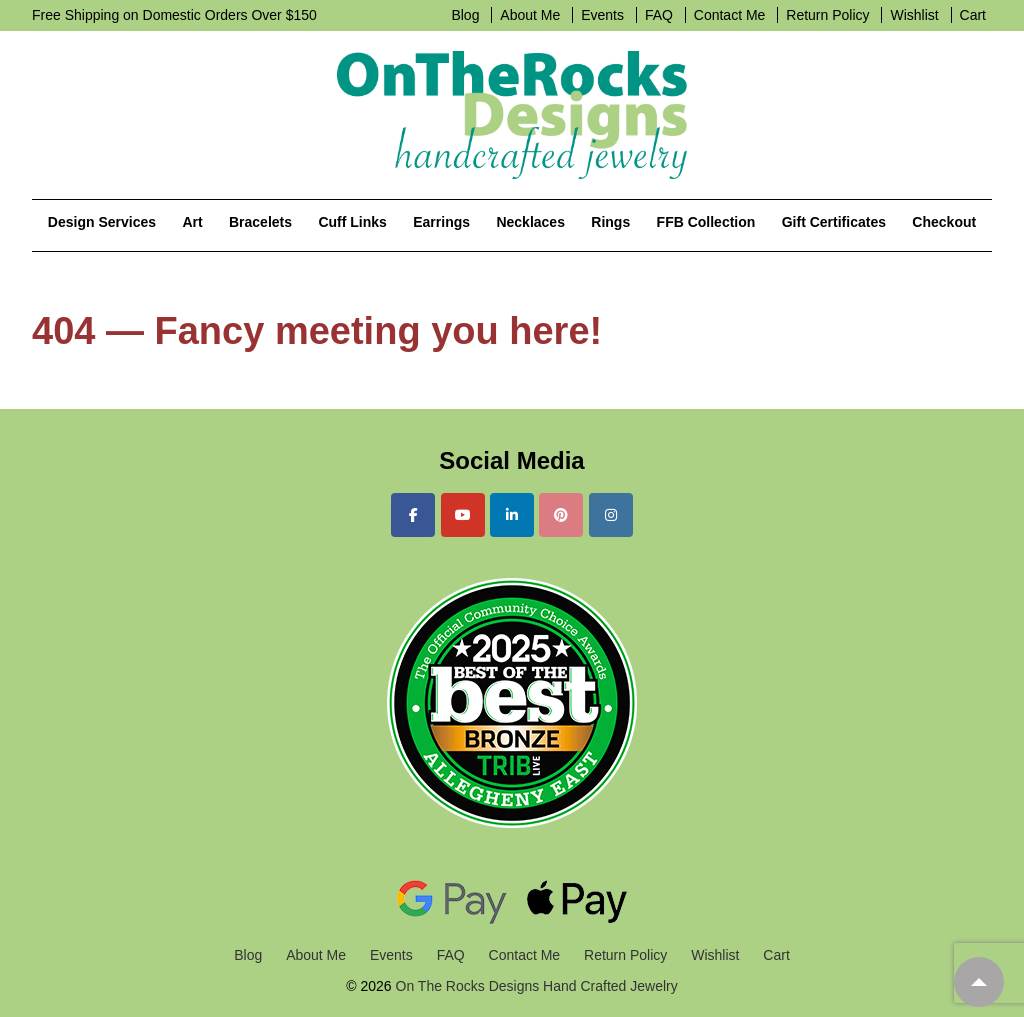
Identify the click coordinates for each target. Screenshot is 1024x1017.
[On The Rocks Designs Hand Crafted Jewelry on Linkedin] (512, 515)
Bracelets (260, 222)
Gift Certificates (834, 222)
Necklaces (530, 222)
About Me (530, 15)
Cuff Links (352, 222)
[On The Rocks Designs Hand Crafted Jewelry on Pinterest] (561, 515)
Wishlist (914, 15)
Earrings (441, 222)
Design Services (102, 222)
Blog (465, 15)
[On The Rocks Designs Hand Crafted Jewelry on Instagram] (611, 515)
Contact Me (730, 15)
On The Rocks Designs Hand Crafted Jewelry (535, 986)
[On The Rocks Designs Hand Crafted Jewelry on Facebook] (413, 515)
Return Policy (827, 15)
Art (192, 222)
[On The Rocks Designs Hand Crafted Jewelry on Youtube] (463, 515)
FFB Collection (706, 222)
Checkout (944, 222)
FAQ (659, 15)
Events (602, 15)
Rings (610, 222)
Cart (973, 15)
